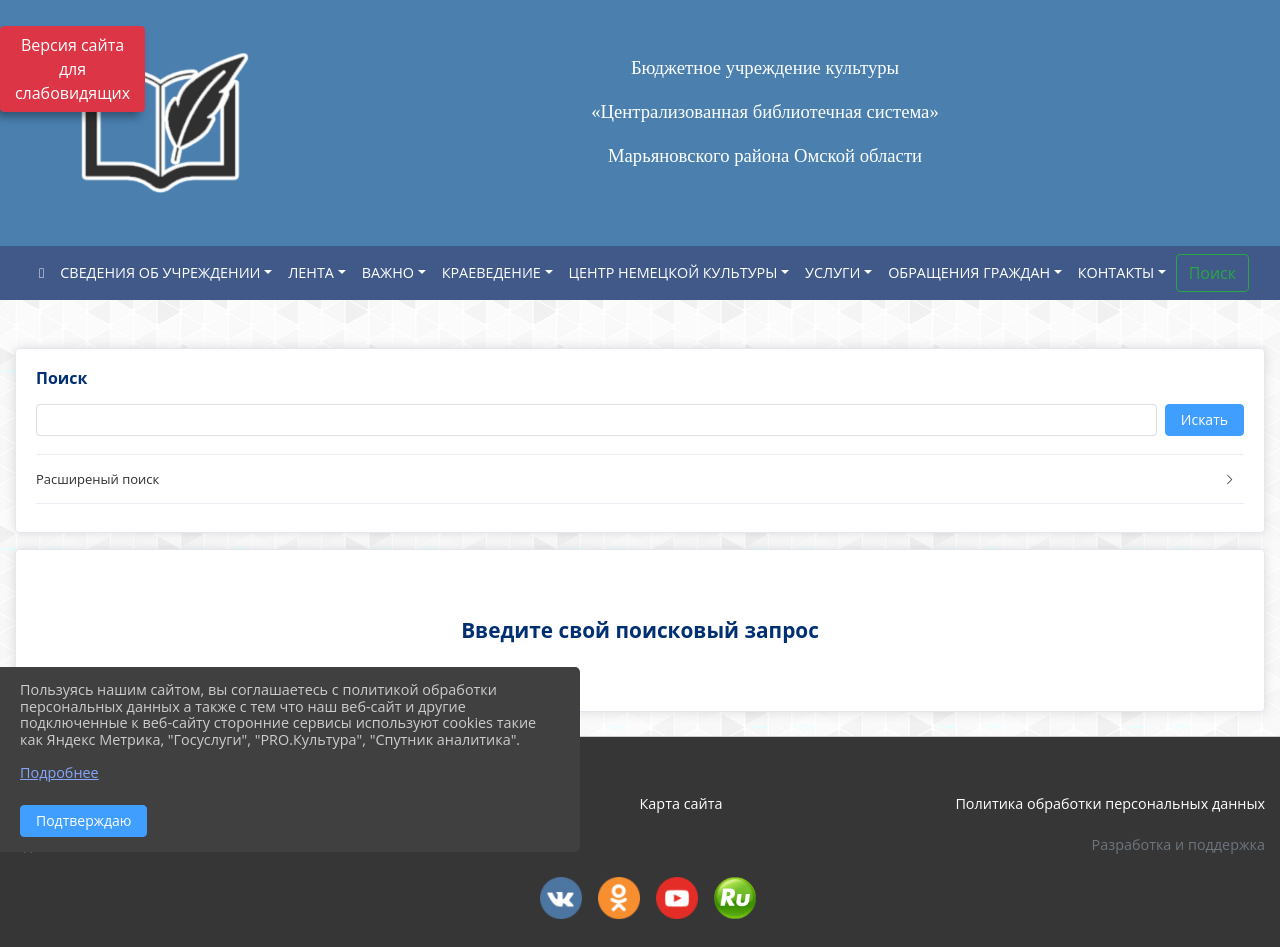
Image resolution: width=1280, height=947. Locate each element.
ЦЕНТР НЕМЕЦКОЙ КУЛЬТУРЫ (673, 272)
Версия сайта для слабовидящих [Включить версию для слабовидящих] (72, 69)
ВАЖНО (388, 272)
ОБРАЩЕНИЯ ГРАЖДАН (969, 272)
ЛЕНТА (311, 272)
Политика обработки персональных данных (1110, 803)
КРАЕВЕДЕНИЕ (491, 272)
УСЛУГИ (832, 272)
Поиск (1212, 273)
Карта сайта (681, 803)
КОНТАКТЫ (1116, 272)
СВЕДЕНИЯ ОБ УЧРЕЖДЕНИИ (160, 272)
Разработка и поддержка (1178, 844)
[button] (640, 479)
